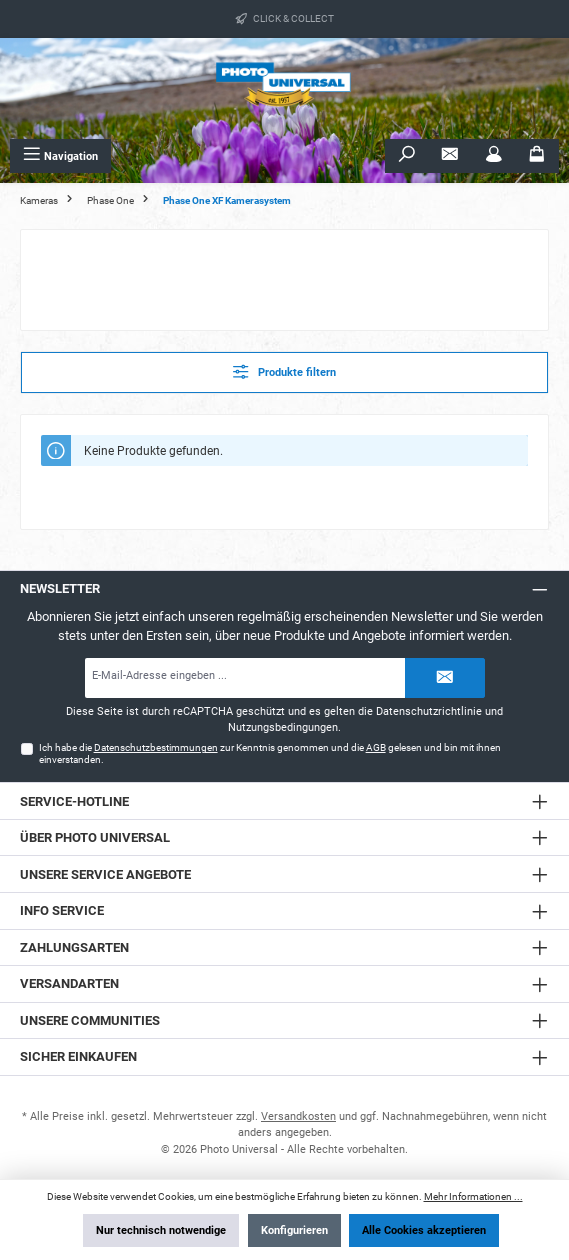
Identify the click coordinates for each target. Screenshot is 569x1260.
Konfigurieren (294, 1230)
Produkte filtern (284, 371)
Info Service (62, 910)
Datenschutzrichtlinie (429, 711)
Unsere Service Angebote (105, 874)
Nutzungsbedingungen (283, 727)
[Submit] (445, 678)
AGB (376, 747)
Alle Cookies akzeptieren (424, 1230)
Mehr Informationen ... (473, 1196)
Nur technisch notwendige (161, 1230)
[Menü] (60, 156)
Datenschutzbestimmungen (156, 747)
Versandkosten (298, 1116)
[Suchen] (407, 156)
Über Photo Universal (95, 837)
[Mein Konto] (494, 156)
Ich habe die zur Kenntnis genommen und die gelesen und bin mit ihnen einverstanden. (270, 753)
